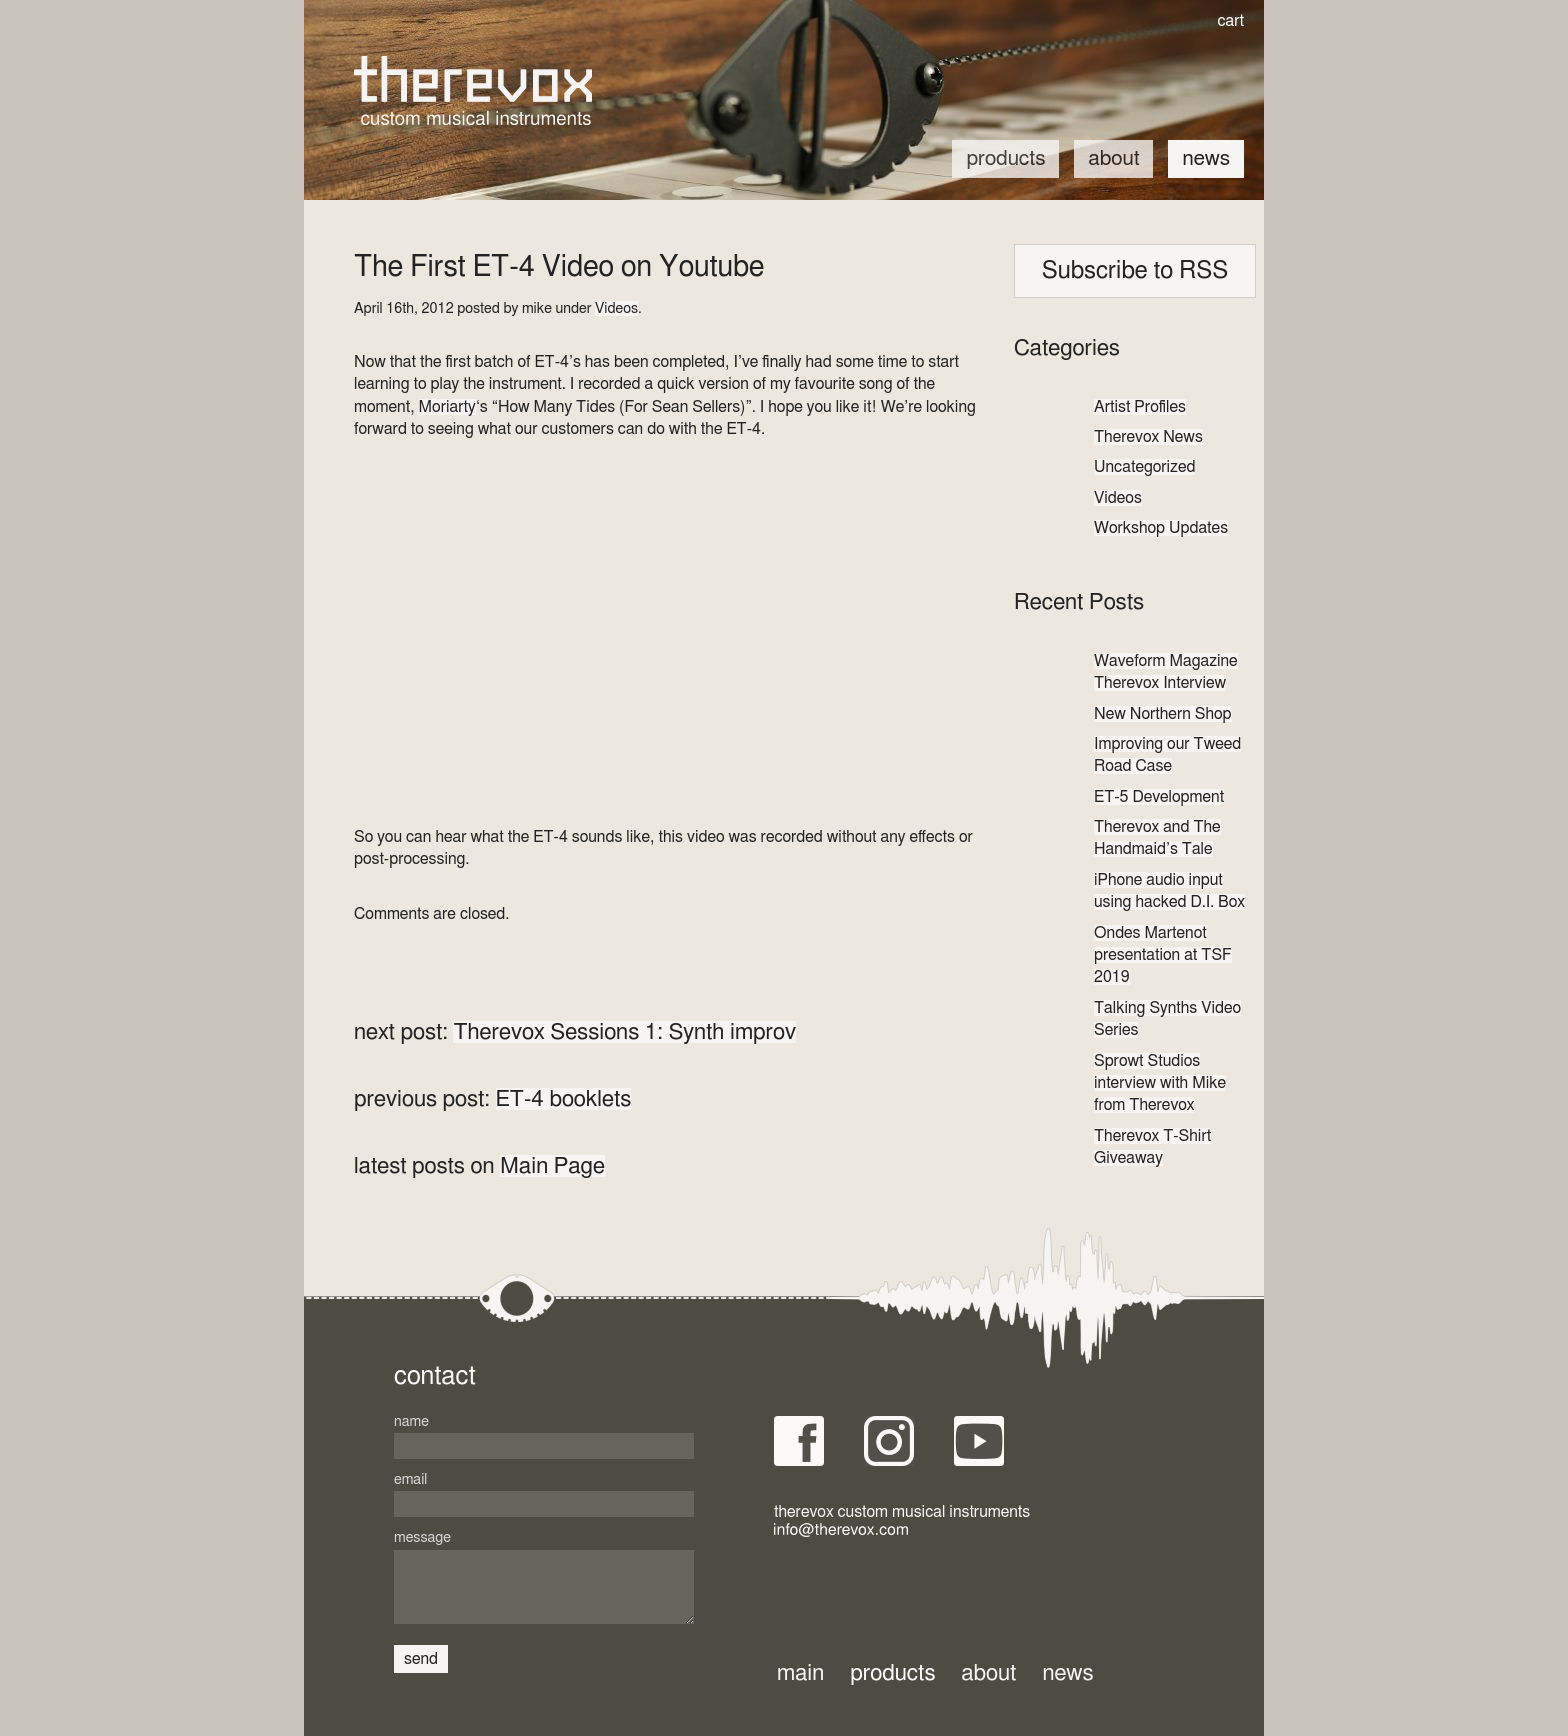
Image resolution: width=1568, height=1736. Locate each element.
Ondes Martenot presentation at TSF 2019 (1163, 955)
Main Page (552, 1166)
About (1113, 158)
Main (800, 1673)
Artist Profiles (1140, 407)
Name (411, 1421)
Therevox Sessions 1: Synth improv (624, 1032)
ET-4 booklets (564, 1099)
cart (1230, 21)
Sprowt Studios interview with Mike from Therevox (1160, 1083)
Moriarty (447, 407)
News (1206, 158)
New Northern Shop (1163, 714)
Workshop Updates (1161, 528)
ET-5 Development (1159, 797)
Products (1005, 158)
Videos (616, 308)
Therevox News (1148, 437)
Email (410, 1479)
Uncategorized (1144, 467)
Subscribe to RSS (1135, 271)
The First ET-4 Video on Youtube (559, 267)
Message (422, 1537)
